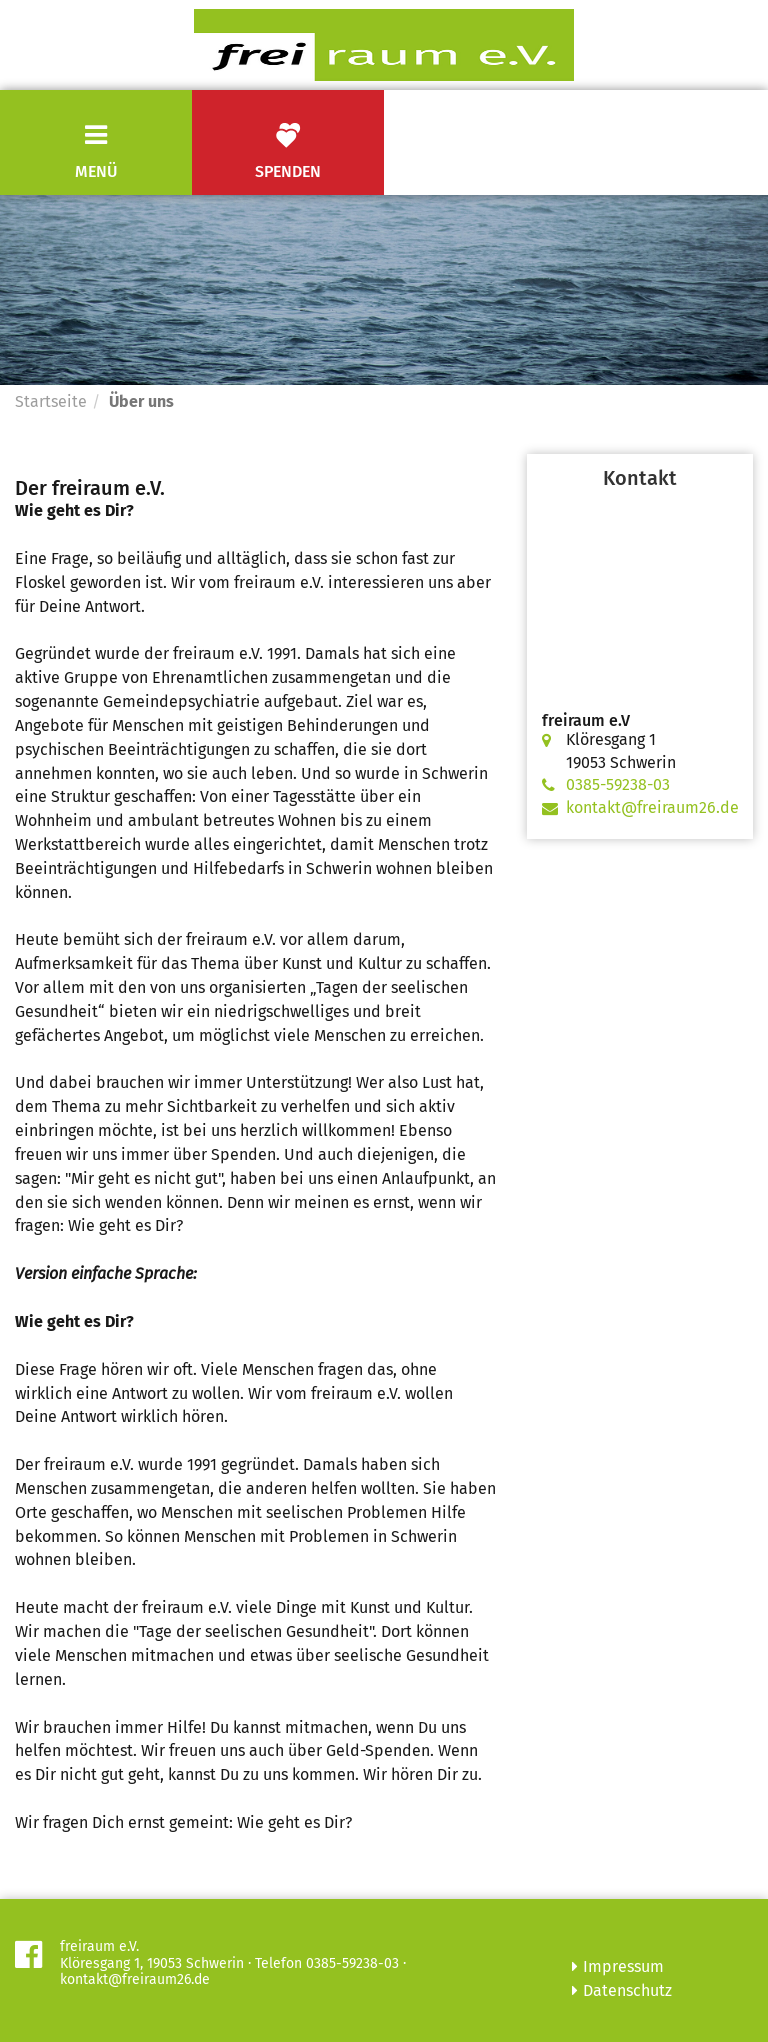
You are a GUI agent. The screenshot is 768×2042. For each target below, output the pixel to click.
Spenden (288, 151)
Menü (96, 171)
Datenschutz (627, 1990)
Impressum (623, 1966)
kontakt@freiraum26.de (652, 807)
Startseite (51, 401)
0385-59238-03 (618, 784)
